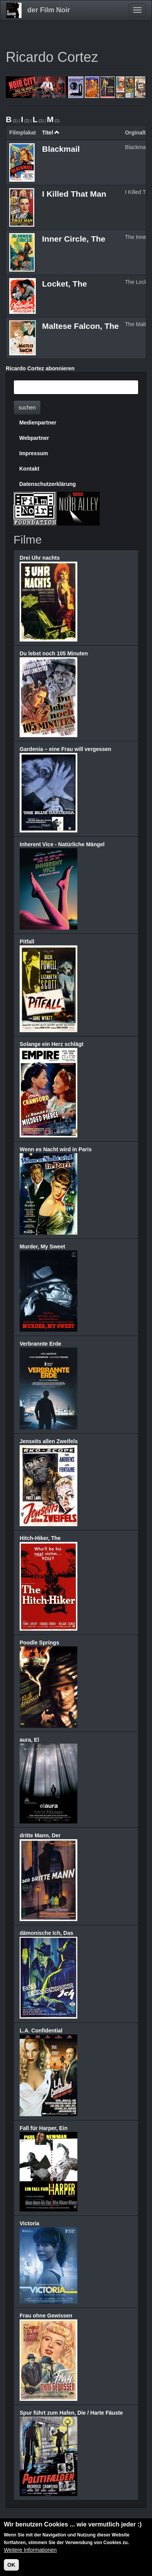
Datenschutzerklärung (47, 484)
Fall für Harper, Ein (43, 2128)
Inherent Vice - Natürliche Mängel (62, 844)
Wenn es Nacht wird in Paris (56, 1149)
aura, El (29, 1740)
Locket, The (64, 283)
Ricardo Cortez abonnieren (40, 368)
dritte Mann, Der (40, 1835)
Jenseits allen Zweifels (49, 1441)
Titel (51, 132)
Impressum (33, 453)
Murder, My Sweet (42, 1246)
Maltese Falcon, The (80, 326)
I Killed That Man (74, 193)
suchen (27, 407)
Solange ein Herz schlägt (52, 1044)
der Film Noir (48, 10)
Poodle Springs (39, 1642)
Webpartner (34, 438)
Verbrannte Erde (40, 1344)
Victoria (29, 2223)
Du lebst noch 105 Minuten (54, 653)
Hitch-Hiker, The (40, 1538)
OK (11, 2566)
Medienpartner (37, 422)
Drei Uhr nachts (40, 558)
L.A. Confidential (41, 2030)
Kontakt (29, 469)
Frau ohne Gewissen (46, 2315)
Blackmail (61, 148)
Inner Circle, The (73, 238)
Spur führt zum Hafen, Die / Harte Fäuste (71, 2413)
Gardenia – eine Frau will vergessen (65, 749)
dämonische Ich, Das (46, 1933)
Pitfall (27, 941)
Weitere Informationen (30, 2551)
